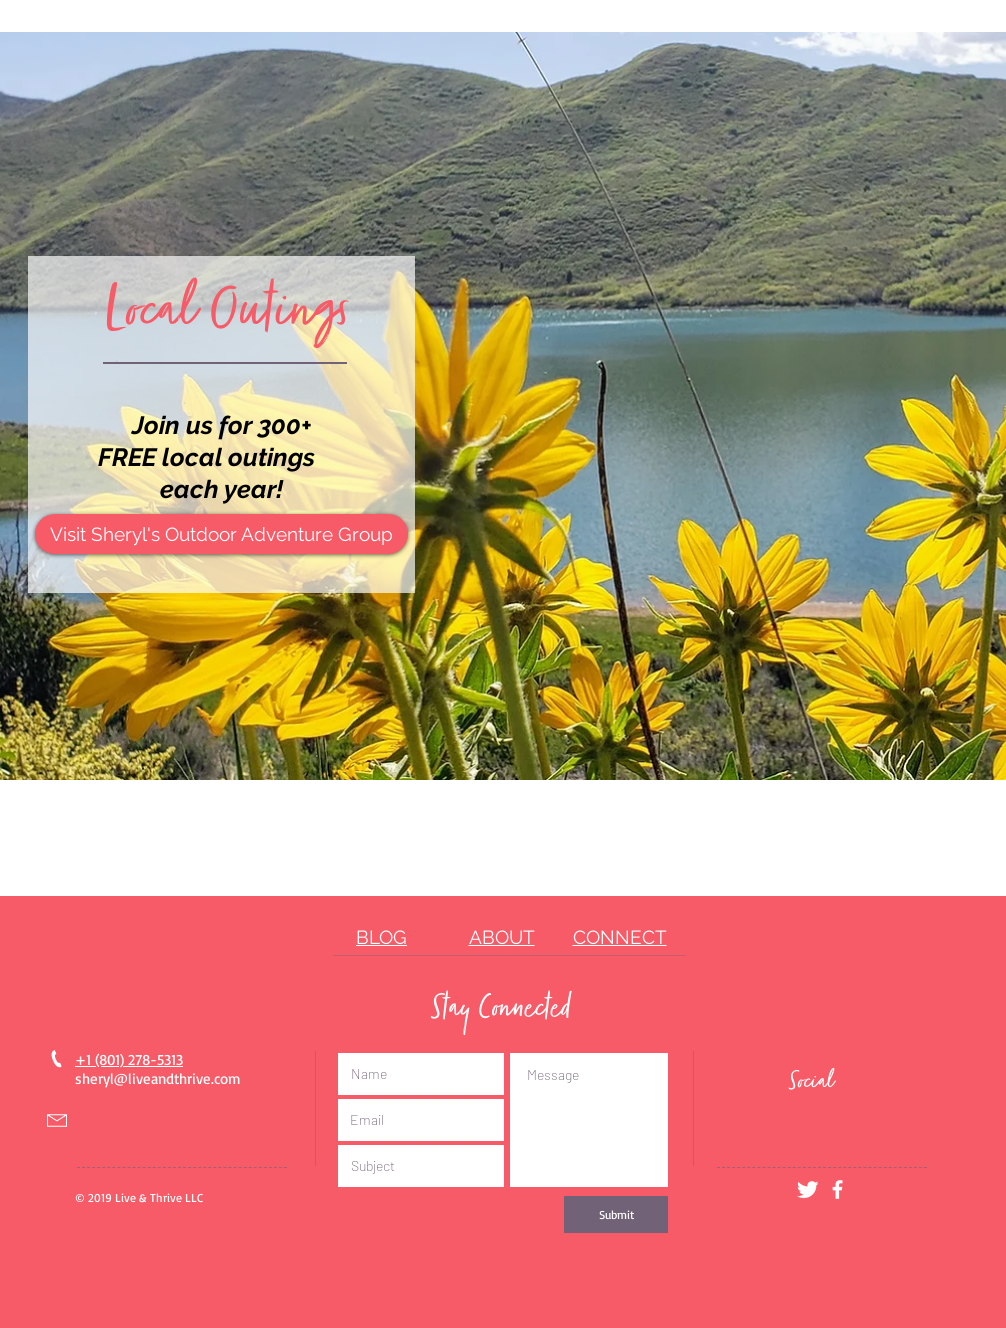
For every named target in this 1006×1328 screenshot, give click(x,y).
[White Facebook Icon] (837, 1189)
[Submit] (616, 1214)
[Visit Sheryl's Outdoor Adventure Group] (221, 534)
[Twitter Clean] (807, 1189)
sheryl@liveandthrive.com (158, 1078)
